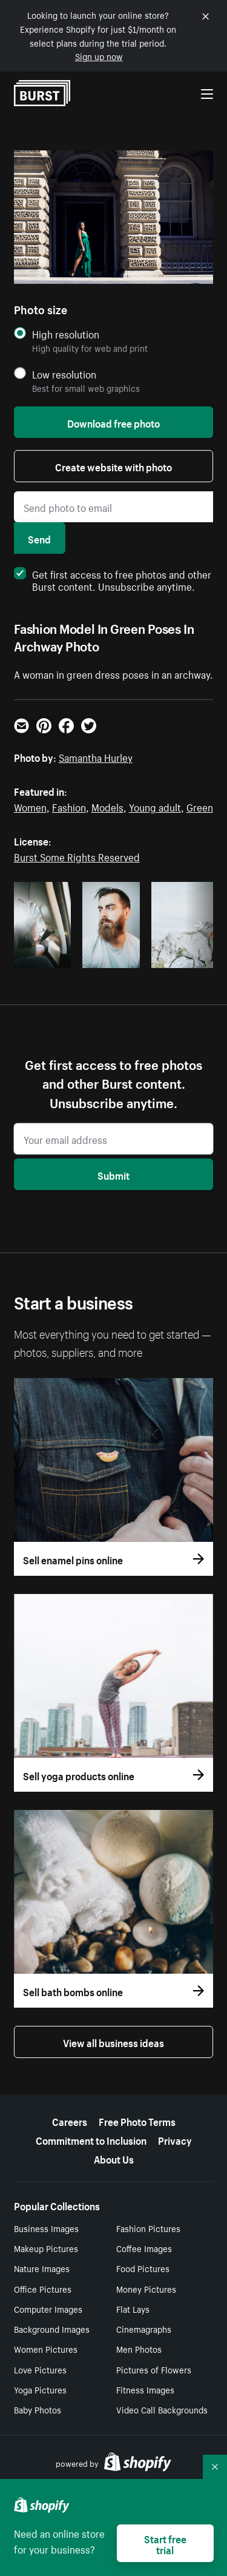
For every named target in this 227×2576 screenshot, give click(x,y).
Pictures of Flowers (153, 2369)
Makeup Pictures (46, 2248)
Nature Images (42, 2268)
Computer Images (48, 2308)
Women (30, 806)
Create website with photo (113, 466)
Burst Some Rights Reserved (77, 856)
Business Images (46, 2228)
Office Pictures (42, 2288)
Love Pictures (40, 2369)
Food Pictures (142, 2268)
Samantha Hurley (96, 756)
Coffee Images (144, 2248)
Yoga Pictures (40, 2389)
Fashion (69, 806)
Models (107, 806)
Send (39, 538)
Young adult (155, 806)
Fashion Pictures (148, 2228)
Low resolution (64, 374)
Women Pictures (45, 2348)
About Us (114, 2158)
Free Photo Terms (137, 2120)
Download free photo (113, 422)
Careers (69, 2120)
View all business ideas (113, 2042)
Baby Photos (37, 2409)
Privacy (175, 2139)
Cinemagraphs (143, 2328)
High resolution (65, 334)
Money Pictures (146, 2288)
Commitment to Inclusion (91, 2139)
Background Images (52, 2328)
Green (199, 806)
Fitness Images (145, 2389)
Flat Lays (133, 2308)
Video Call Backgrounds (162, 2409)
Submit (113, 1174)
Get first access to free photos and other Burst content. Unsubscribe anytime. (112, 579)
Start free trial (165, 2543)
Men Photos (139, 2348)
